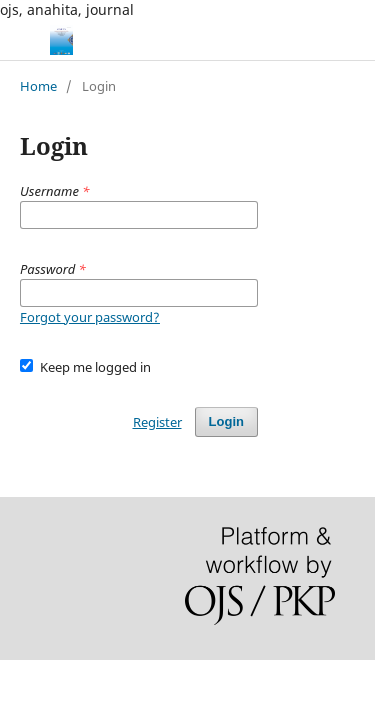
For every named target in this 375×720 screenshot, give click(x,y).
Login (226, 421)
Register (157, 422)
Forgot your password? (90, 317)
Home (38, 86)
